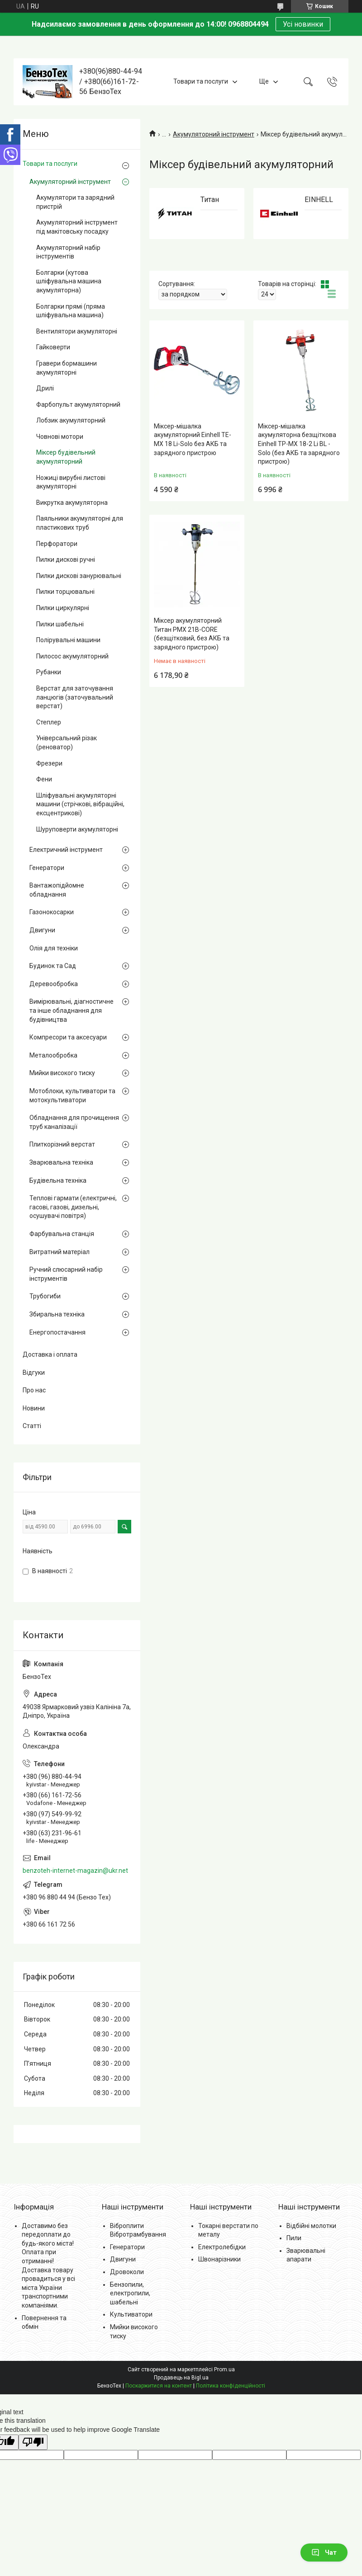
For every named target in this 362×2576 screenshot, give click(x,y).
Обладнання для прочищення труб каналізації (74, 1122)
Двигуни (42, 930)
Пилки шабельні (60, 624)
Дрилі (45, 388)
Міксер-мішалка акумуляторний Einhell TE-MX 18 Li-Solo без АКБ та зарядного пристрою (192, 439)
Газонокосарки (51, 912)
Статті (32, 1425)
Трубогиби (45, 1296)
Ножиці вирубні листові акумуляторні (70, 482)
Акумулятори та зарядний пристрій (75, 202)
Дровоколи (127, 2271)
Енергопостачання (57, 1332)
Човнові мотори (59, 436)
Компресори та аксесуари (68, 1037)
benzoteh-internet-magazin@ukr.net (75, 1870)
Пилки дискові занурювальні (78, 575)
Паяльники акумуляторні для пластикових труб (79, 523)
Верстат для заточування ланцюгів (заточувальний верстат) (74, 697)
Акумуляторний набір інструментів (68, 252)
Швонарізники (219, 2259)
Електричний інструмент (66, 849)
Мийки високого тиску (62, 1072)
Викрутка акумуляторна (72, 502)
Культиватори (131, 2314)
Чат (324, 2552)
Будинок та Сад (52, 965)
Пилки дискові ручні (65, 559)
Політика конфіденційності (230, 2386)
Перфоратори (56, 543)
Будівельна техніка (57, 1180)
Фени (44, 779)
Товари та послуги (200, 81)
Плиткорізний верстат (62, 1144)
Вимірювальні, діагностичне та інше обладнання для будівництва (71, 1010)
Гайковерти (53, 347)
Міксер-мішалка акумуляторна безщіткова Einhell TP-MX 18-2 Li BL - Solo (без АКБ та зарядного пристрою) (299, 444)
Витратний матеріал (59, 1251)
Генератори (46, 867)
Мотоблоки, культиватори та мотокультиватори (72, 1095)
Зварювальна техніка (61, 1162)
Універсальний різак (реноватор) (66, 742)
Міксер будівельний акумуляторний (65, 457)
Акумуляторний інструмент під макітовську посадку (77, 227)
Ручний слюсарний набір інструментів (66, 1274)
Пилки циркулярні (62, 607)
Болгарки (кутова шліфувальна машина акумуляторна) (68, 281)
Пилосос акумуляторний (72, 656)
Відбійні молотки (311, 2225)
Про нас (34, 1390)
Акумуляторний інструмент (213, 134)
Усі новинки (303, 24)
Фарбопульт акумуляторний (78, 404)
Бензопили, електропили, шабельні (130, 2293)
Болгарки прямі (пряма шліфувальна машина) (70, 311)
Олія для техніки (53, 948)
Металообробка (53, 1055)
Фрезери (49, 763)
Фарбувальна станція (61, 1233)
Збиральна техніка (57, 1314)
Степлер (48, 722)
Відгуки (34, 1372)
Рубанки (48, 672)
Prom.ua (224, 2369)
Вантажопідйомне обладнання (56, 890)
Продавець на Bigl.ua (181, 2377)
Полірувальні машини (68, 640)
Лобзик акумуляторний (70, 420)
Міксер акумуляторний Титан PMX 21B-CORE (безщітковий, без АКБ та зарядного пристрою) (191, 634)
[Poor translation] (33, 2442)
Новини (34, 1408)
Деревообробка (53, 983)
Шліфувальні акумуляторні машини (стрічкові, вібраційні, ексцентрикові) (80, 804)
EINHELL (319, 199)
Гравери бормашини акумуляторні (66, 368)
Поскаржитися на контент (158, 2386)
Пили (293, 2238)
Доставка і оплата (50, 1354)
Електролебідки (222, 2247)
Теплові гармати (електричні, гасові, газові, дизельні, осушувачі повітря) (73, 1206)
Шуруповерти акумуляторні (77, 829)
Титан (209, 199)
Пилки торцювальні (65, 591)
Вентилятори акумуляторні (76, 331)
